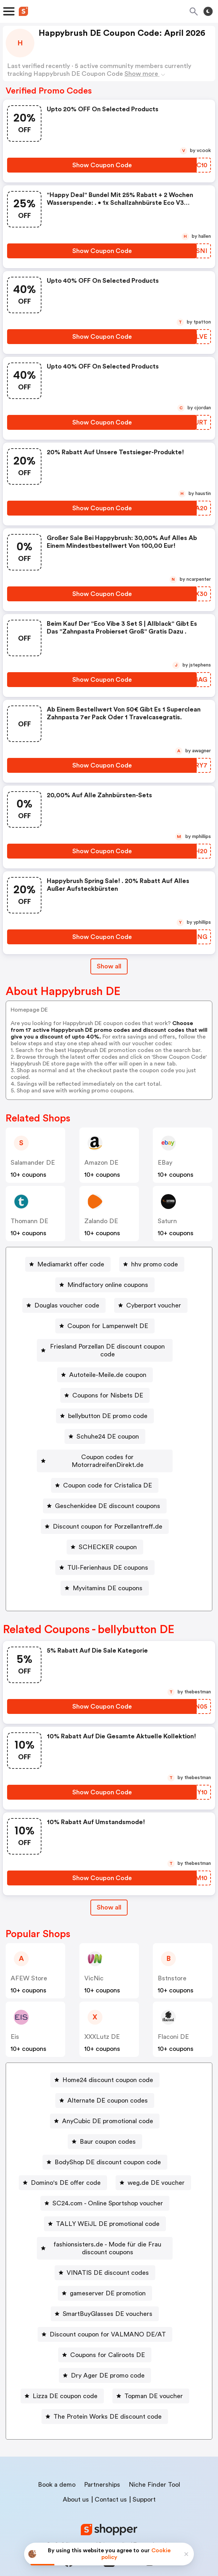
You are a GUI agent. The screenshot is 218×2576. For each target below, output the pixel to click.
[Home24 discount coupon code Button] (105, 2064)
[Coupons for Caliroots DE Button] (104, 2339)
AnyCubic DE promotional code (107, 2105)
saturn (167, 1221)
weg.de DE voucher (156, 2167)
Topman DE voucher (153, 2380)
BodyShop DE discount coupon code (108, 2146)
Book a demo (57, 2469)
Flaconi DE (173, 2021)
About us (76, 2484)
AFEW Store (29, 1962)
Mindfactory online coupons (107, 1285)
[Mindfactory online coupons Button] (105, 1284)
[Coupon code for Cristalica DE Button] (104, 1469)
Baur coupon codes (108, 2126)
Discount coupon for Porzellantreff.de (107, 1511)
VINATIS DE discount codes (108, 2257)
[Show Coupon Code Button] (102, 165)
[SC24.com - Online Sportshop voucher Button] (104, 2187)
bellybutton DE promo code (107, 1408)
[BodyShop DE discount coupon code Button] (105, 2146)
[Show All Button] (109, 1892)
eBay (165, 1162)
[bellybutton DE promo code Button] (105, 1408)
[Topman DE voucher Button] (150, 2380)
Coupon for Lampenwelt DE (107, 1326)
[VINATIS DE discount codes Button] (105, 2257)
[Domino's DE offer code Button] (63, 2167)
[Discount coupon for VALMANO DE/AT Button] (105, 2318)
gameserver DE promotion (108, 2277)
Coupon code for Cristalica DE (107, 1470)
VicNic (94, 1962)
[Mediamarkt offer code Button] (68, 1264)
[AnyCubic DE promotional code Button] (105, 2105)
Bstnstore (172, 1962)
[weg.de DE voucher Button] (153, 2167)
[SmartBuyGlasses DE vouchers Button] (105, 2298)
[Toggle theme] (208, 11)
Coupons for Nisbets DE (107, 1387)
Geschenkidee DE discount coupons (107, 1490)
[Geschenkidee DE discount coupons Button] (105, 1490)
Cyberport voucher (153, 1305)
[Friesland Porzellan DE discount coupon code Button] (105, 1346)
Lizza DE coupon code (65, 2380)
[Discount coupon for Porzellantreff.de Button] (105, 1510)
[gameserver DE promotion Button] (105, 2277)
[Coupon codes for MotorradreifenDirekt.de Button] (105, 1449)
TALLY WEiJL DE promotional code (108, 2208)
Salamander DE (33, 1162)
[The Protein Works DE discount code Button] (104, 2401)
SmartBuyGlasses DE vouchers (107, 2298)
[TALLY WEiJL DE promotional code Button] (105, 2208)
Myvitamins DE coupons (107, 1572)
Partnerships (102, 2469)
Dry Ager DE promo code (108, 2360)
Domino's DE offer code (66, 2167)
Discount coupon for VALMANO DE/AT (108, 2319)
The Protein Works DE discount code (108, 2401)
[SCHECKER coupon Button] (105, 1531)
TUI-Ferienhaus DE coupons (107, 1552)
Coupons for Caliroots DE (107, 2339)
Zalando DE (101, 1221)
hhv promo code (154, 1264)
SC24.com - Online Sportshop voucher (107, 2187)
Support (144, 2484)
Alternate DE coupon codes (107, 2085)
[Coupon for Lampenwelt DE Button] (105, 1325)
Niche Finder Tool (154, 2469)
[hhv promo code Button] (151, 1264)
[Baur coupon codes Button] (105, 2126)
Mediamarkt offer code (70, 1264)
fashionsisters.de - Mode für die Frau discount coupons (107, 2233)
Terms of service (152, 2528)
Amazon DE (101, 1162)
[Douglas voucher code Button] (64, 1305)
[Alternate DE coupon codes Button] (104, 2084)
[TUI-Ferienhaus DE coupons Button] (105, 1552)
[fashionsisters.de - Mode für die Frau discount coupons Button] (105, 2232)
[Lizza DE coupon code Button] (62, 2380)
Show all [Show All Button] (109, 966)
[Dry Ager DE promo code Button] (105, 2359)
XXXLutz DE (102, 2021)
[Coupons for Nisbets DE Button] (105, 1387)
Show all (109, 1892)
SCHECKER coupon (108, 1531)
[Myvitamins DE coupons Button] (105, 1572)
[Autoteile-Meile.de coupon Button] (105, 1367)
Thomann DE (29, 1221)
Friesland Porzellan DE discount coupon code (107, 1346)
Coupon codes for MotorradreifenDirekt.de (108, 1449)
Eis (15, 2021)
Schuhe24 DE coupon (108, 1428)
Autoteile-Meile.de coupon (107, 1367)
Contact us (111, 2484)
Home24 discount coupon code (107, 2064)
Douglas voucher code (66, 1305)
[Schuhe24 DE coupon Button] (105, 1428)
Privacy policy (114, 2528)
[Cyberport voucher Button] (151, 1305)
